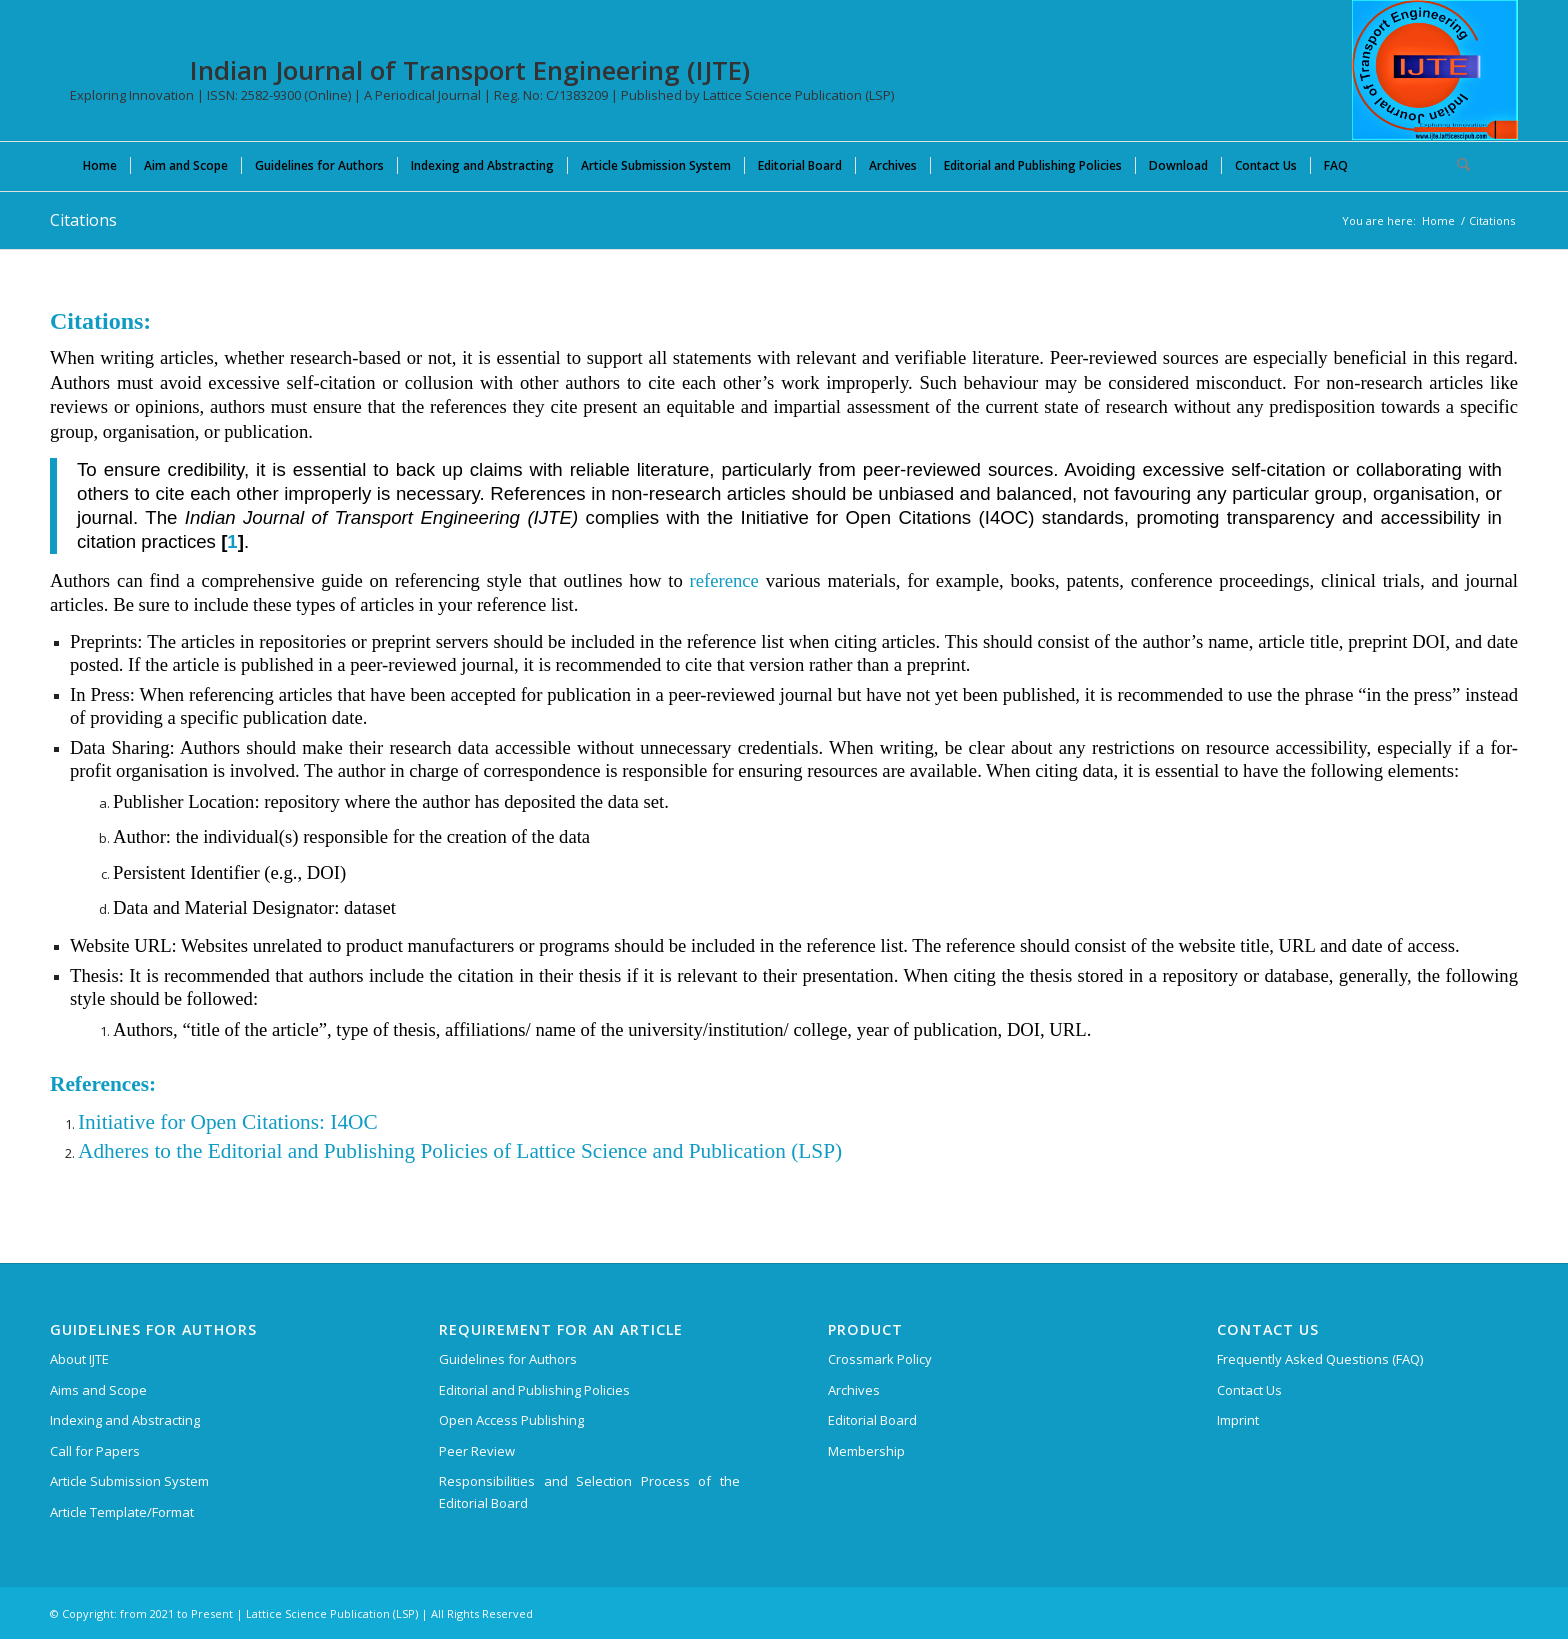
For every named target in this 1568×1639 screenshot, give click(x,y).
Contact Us (1249, 1390)
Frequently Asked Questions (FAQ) (1320, 1359)
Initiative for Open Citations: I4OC (228, 1122)
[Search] (1457, 165)
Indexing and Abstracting (125, 1420)
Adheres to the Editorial (180, 1151)
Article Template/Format (122, 1512)
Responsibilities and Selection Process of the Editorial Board (589, 1491)
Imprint (1238, 1420)
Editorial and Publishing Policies (534, 1390)
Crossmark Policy (880, 1359)
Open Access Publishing (511, 1420)
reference (724, 580)
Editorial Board (872, 1420)
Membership (866, 1451)
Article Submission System (129, 1481)
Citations (83, 220)
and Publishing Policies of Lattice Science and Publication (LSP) (562, 1151)
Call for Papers (95, 1451)
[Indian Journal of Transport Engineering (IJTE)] (1435, 70)
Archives (854, 1390)
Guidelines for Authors (508, 1359)
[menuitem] (100, 165)
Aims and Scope (98, 1390)
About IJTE (79, 1359)
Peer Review (477, 1451)
